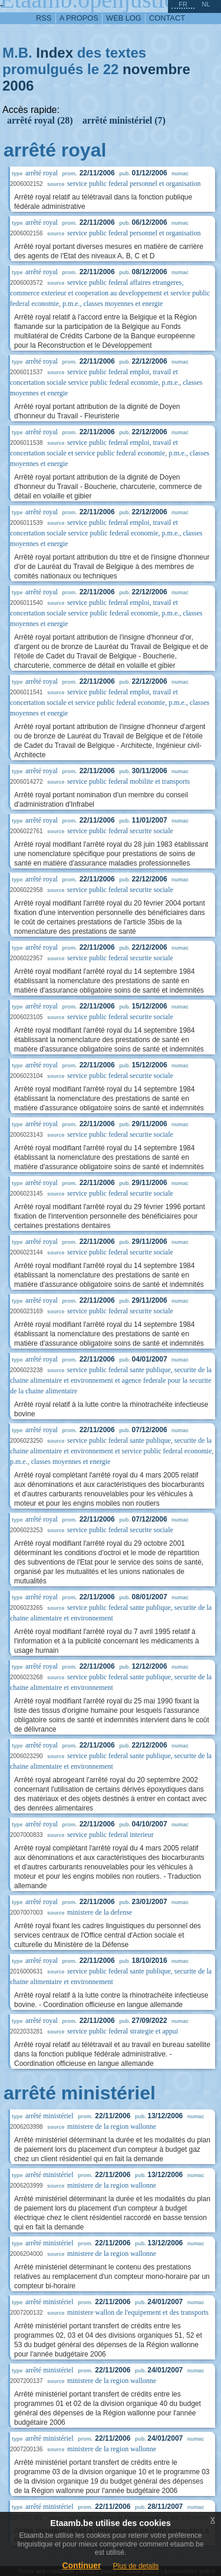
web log (123, 18)
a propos (79, 18)
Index (54, 53)
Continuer (81, 2565)
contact (167, 18)
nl (206, 4)
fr (183, 4)
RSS (43, 18)
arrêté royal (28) (40, 120)
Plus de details (136, 2566)
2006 (18, 86)
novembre (156, 69)
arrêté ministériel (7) (124, 120)
